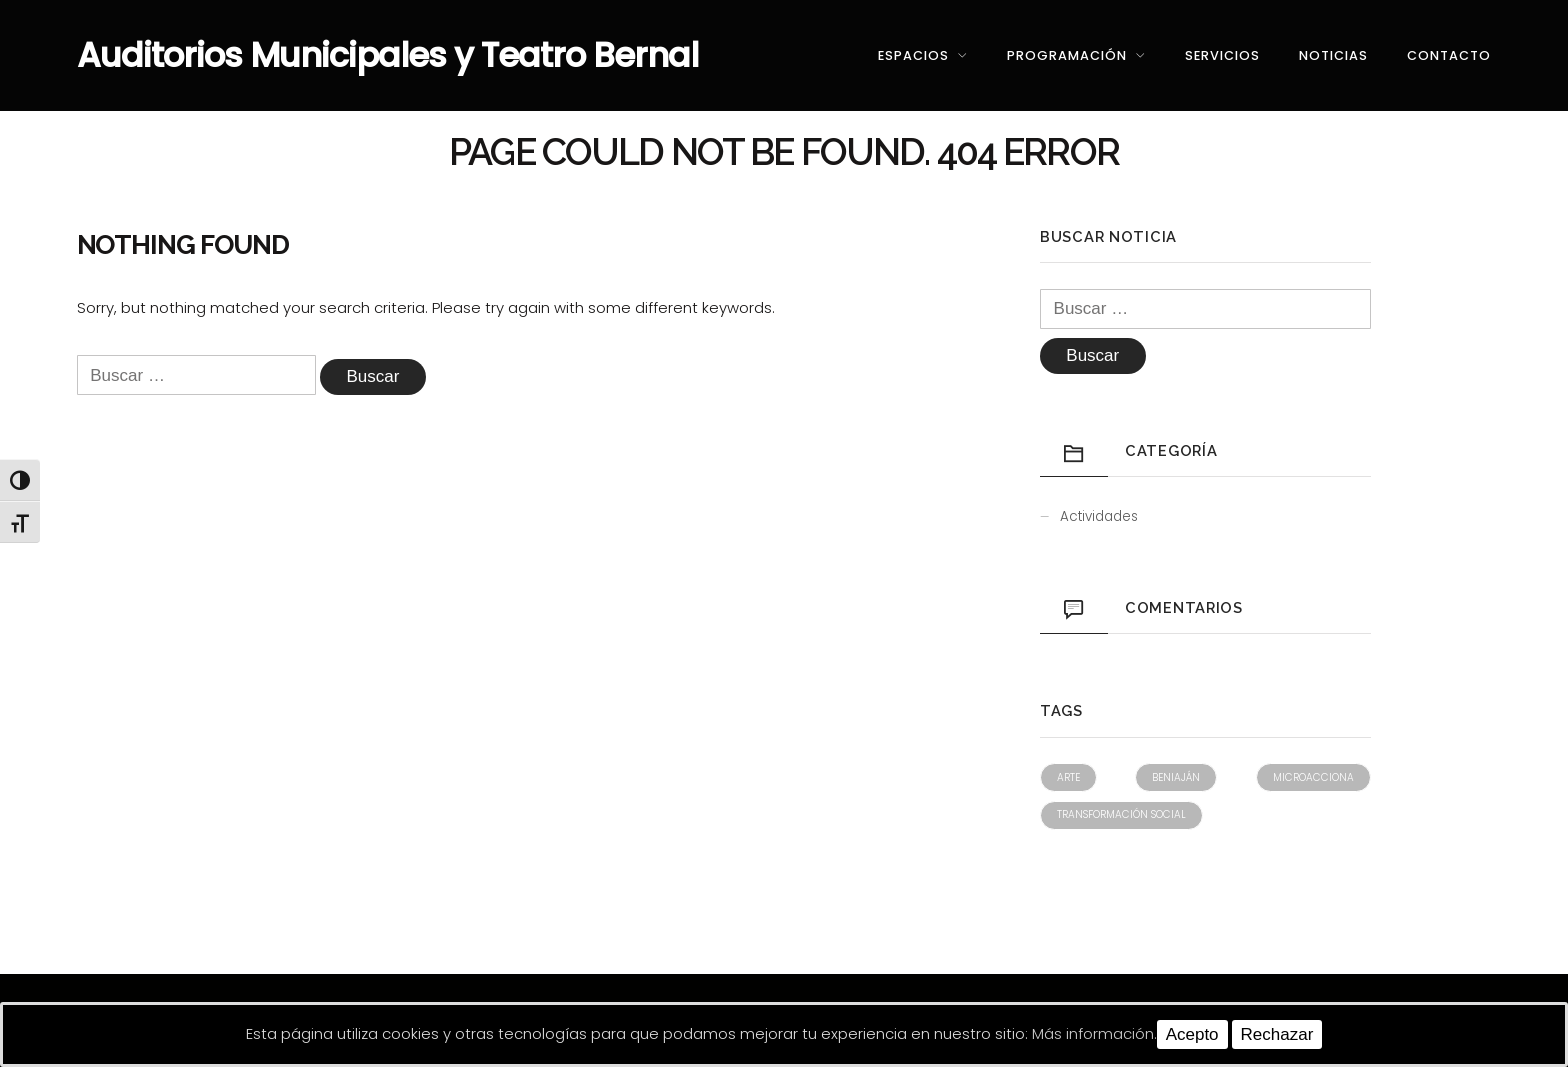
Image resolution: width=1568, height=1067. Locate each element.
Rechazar (1277, 1034)
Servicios (1222, 55)
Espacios (913, 55)
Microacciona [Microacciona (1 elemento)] (1313, 777)
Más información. (1094, 1033)
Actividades (1099, 516)
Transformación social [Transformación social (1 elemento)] (1121, 814)
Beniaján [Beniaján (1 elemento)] (1176, 777)
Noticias (1333, 55)
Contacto (1449, 55)
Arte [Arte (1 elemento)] (1068, 777)
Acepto (1192, 1034)
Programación (1067, 55)
